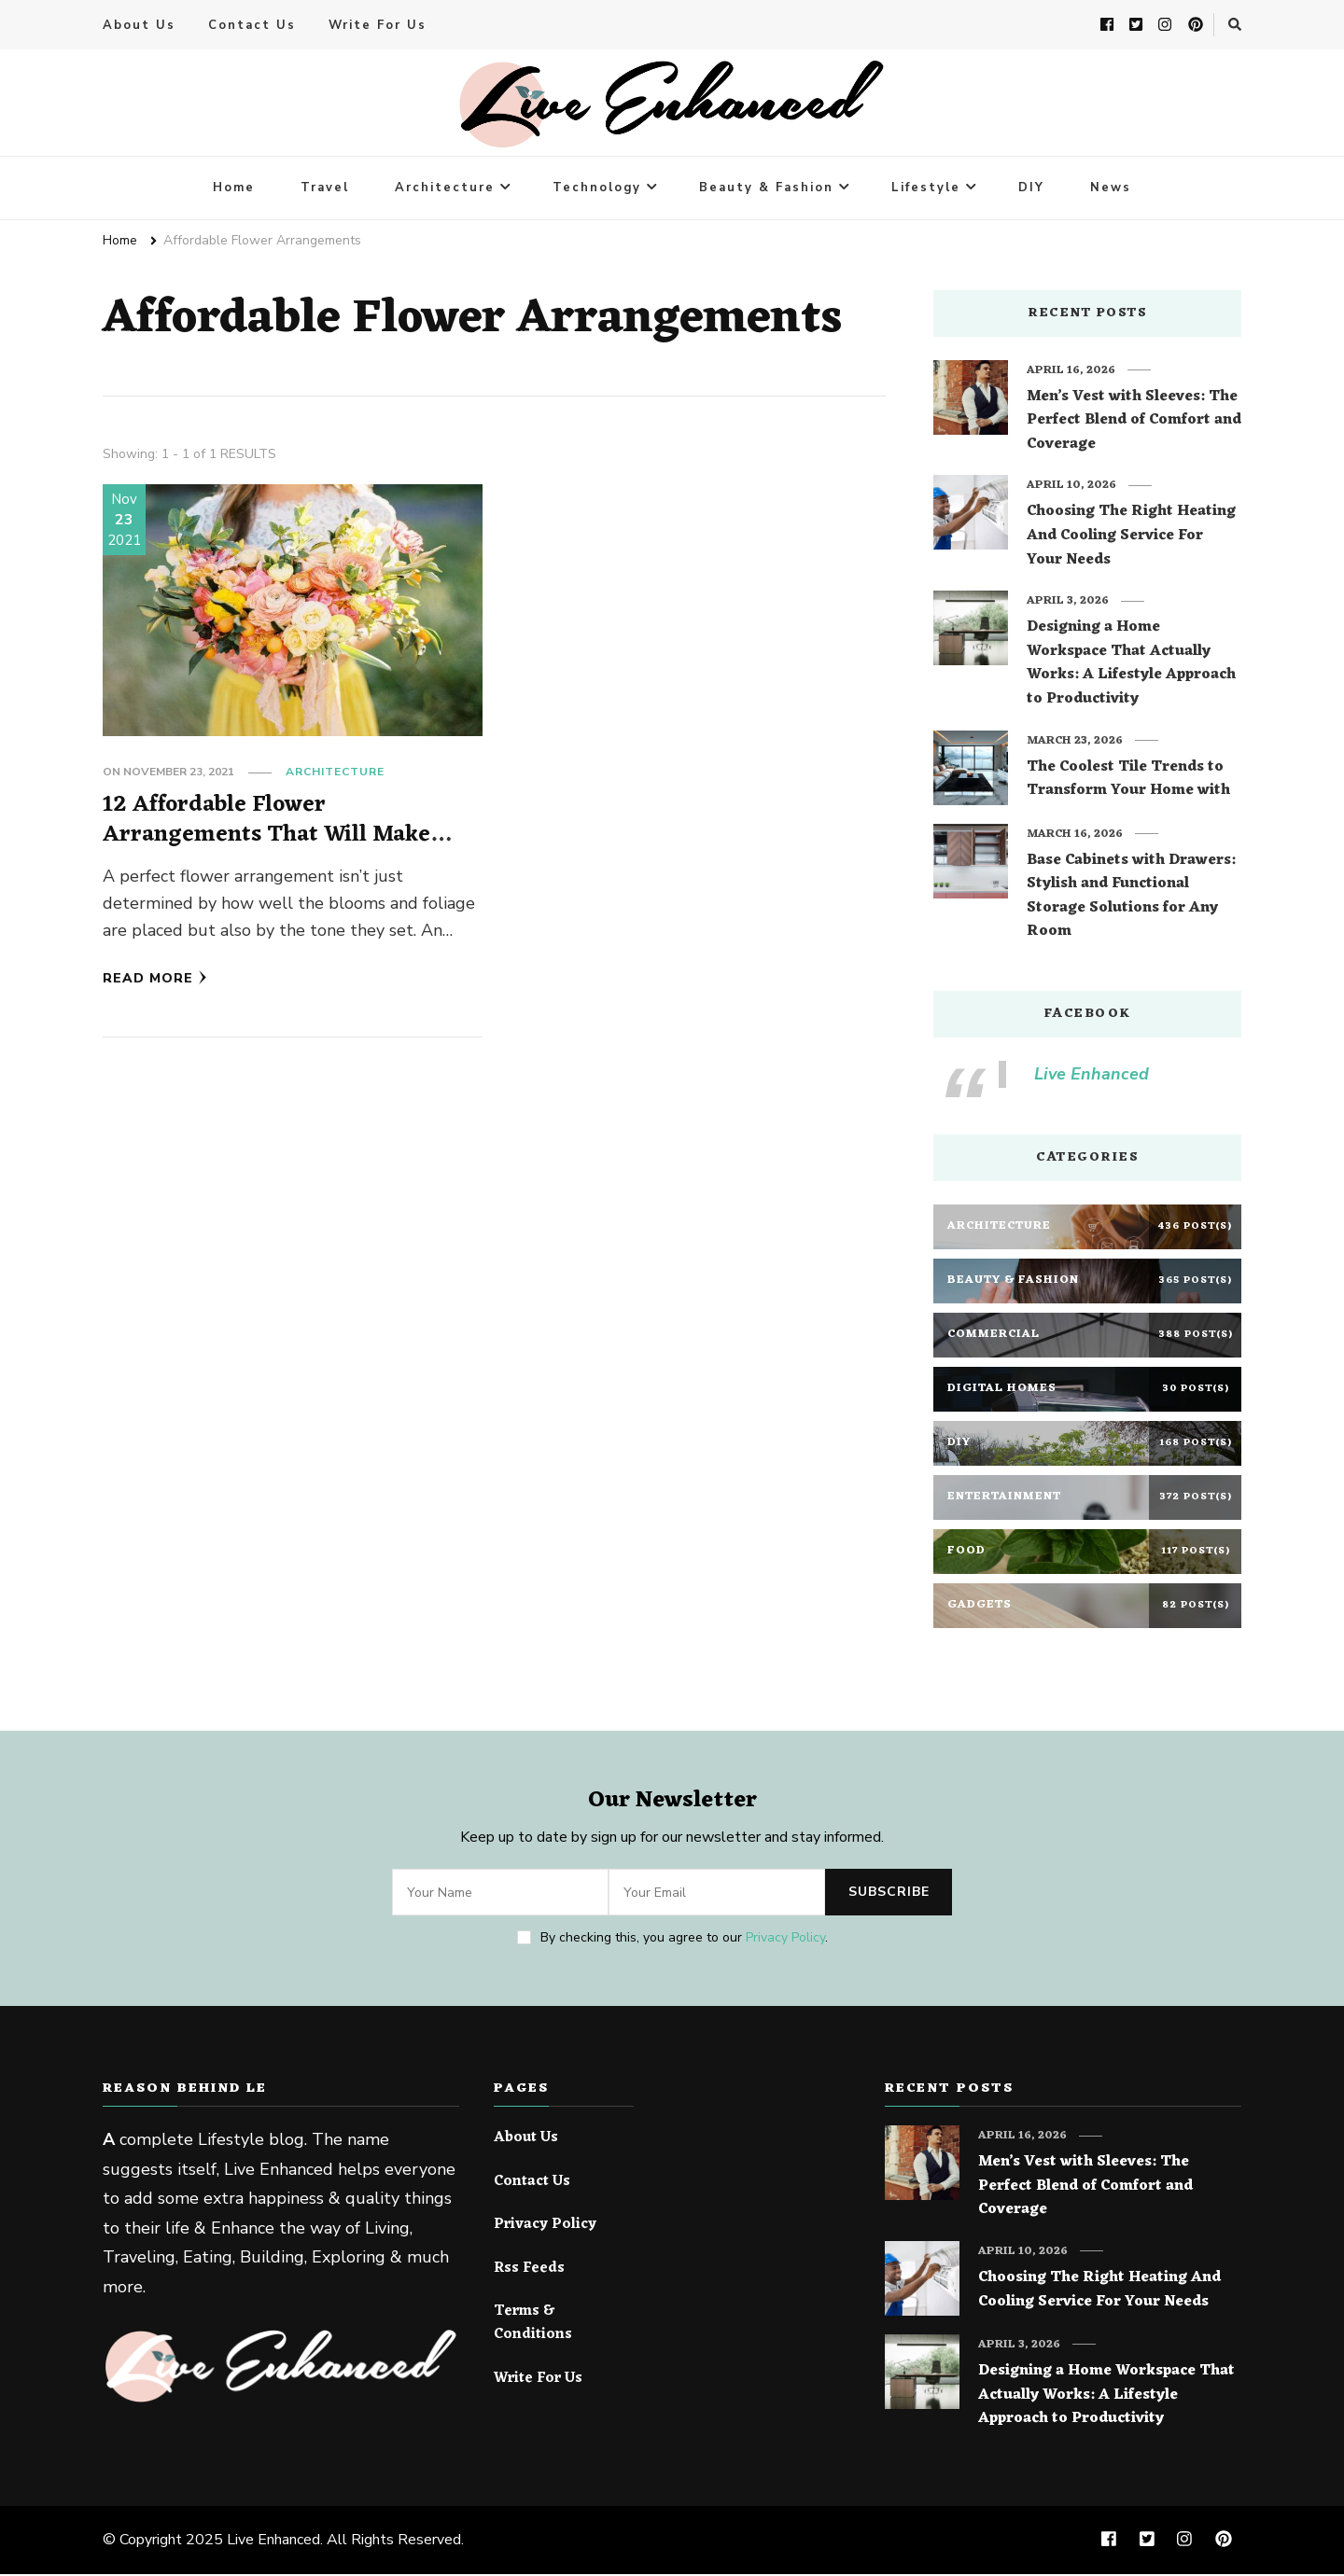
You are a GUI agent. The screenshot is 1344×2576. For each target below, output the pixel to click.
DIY (1031, 189)
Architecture (445, 189)
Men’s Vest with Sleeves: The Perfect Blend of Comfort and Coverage (1134, 423)
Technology (597, 189)
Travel (325, 189)
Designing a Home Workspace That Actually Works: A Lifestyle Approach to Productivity (1131, 665)
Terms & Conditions (533, 2324)
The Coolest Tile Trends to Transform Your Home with (1128, 781)
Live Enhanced (1091, 1076)
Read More (155, 979)
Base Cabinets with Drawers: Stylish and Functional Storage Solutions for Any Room (1131, 898)
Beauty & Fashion (766, 189)
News (1110, 189)
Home (234, 189)
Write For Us (378, 26)
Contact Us (252, 26)
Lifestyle (925, 189)
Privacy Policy (785, 1939)
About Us (139, 26)
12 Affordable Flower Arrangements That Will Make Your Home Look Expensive (269, 836)
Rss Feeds (529, 2271)
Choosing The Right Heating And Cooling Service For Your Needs (1131, 538)
